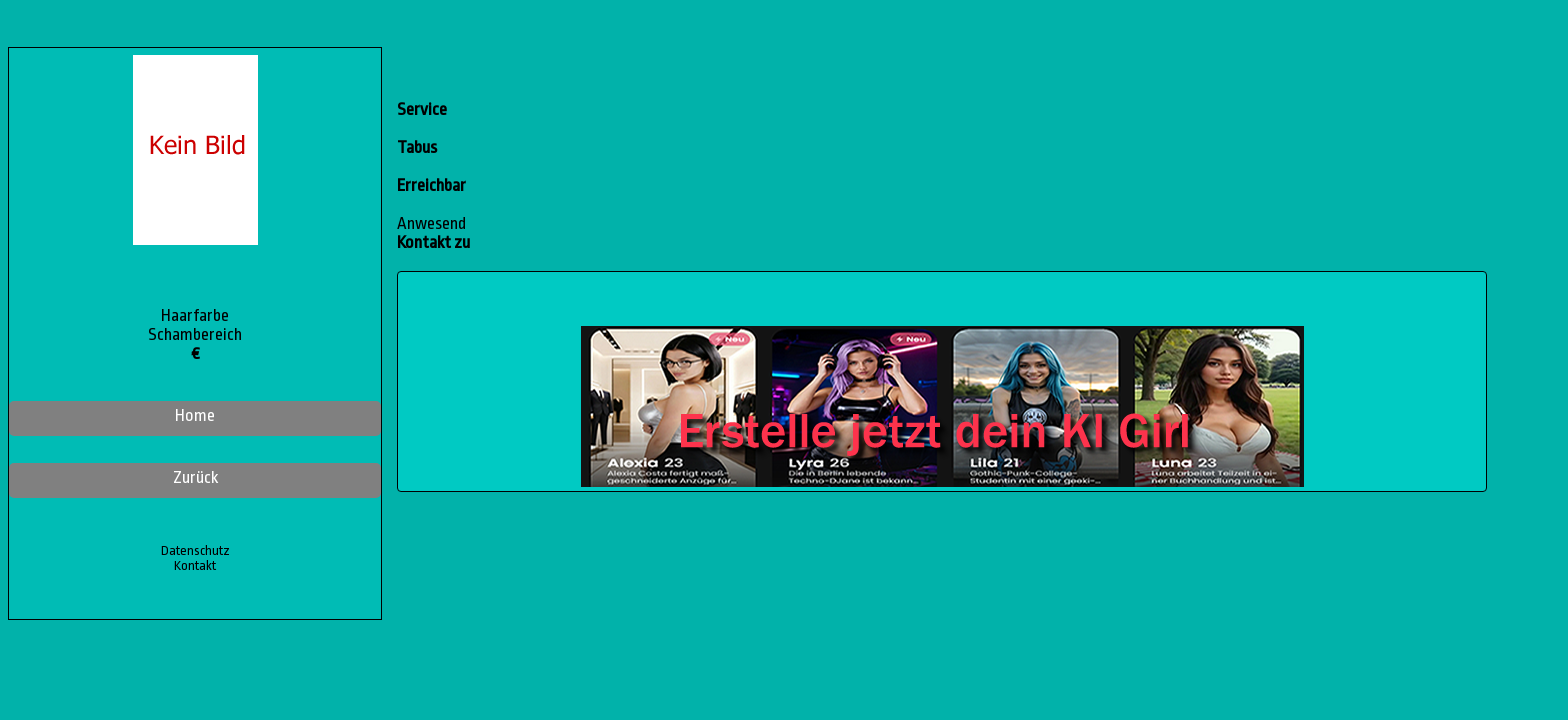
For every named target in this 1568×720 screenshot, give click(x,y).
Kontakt (195, 565)
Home (195, 415)
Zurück (195, 477)
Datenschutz (195, 550)
